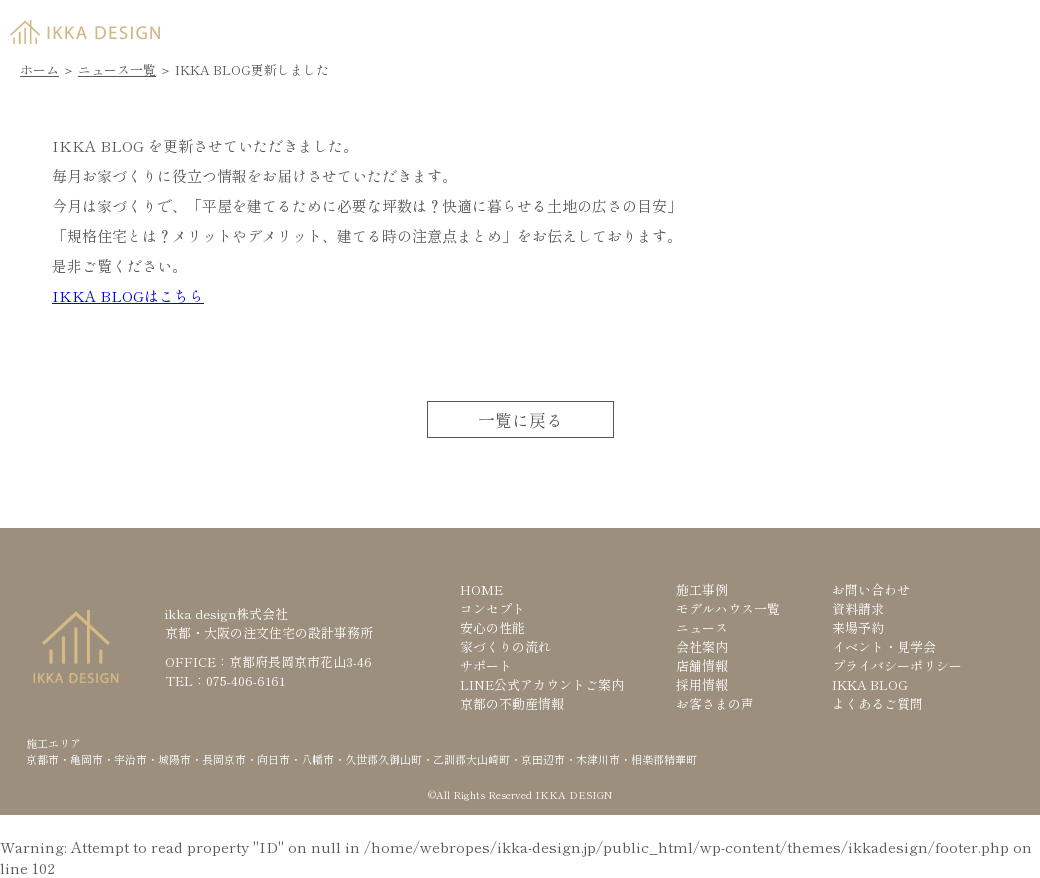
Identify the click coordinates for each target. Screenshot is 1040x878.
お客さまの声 (715, 703)
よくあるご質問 (877, 703)
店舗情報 (702, 665)
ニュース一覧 (117, 69)
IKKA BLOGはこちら (128, 295)
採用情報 (702, 684)
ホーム (39, 69)
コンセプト (492, 608)
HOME (481, 589)
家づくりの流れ (505, 646)
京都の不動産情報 (512, 703)
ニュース (702, 627)
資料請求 (726, 26)
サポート (486, 665)
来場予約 (876, 26)
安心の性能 (492, 627)
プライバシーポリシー (897, 665)
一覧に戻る (520, 419)
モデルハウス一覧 (728, 608)
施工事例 (702, 589)
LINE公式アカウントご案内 (542, 684)
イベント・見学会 (884, 646)
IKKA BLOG (870, 684)
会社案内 (702, 646)
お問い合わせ (871, 589)
